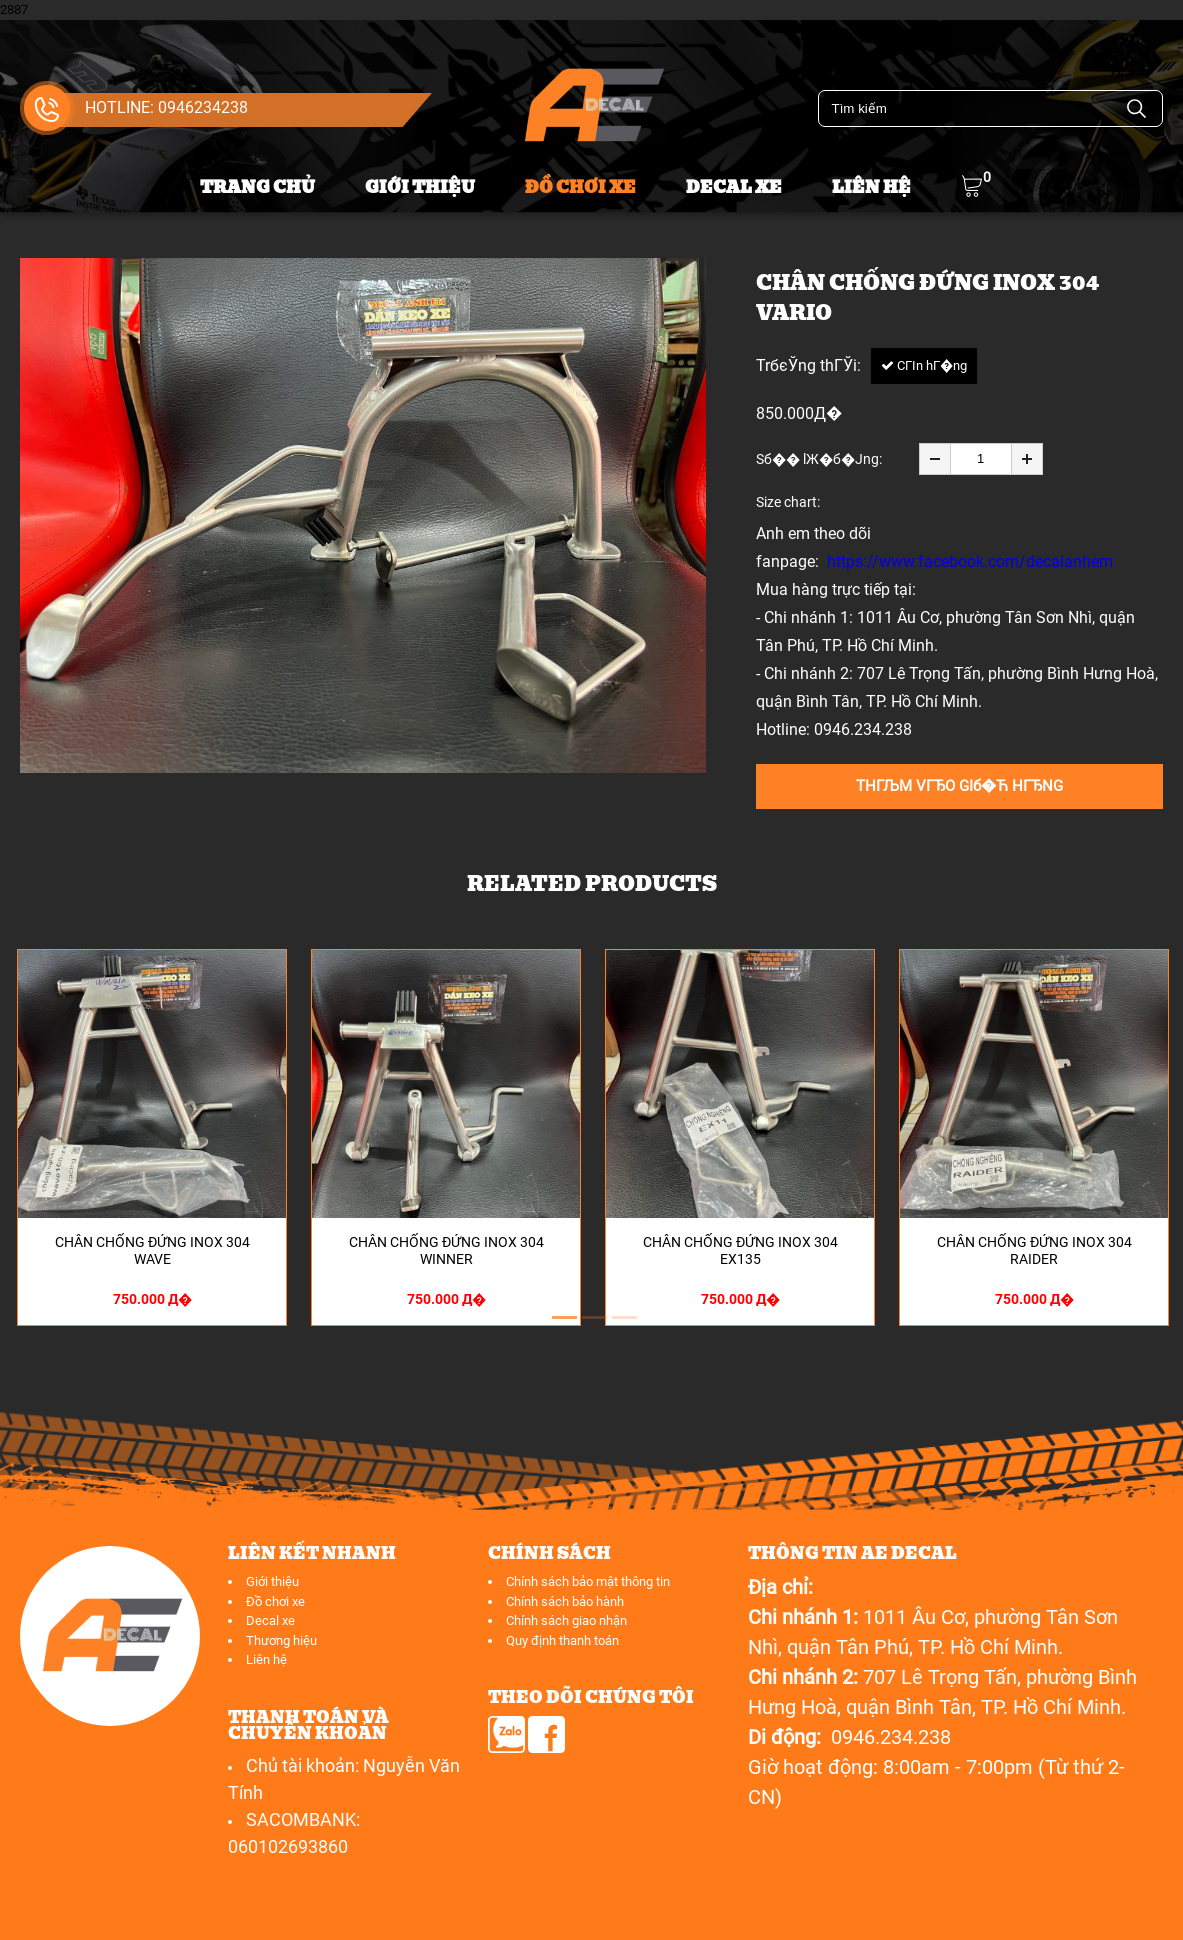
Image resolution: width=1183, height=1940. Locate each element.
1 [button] (562, 1326)
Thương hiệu (281, 1640)
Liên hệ (871, 187)
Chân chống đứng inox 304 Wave (152, 1250)
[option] (363, 515)
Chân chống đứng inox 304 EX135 (740, 1250)
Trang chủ (257, 187)
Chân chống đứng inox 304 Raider (1034, 1250)
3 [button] (622, 1326)
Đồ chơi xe (580, 187)
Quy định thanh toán (562, 1640)
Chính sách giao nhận (566, 1620)
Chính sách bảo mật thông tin (588, 1581)
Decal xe (734, 187)
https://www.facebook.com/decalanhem (970, 561)
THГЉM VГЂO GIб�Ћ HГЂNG (959, 786)
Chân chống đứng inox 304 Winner (446, 1250)
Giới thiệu (420, 187)
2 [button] (592, 1326)
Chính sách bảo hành (565, 1601)
